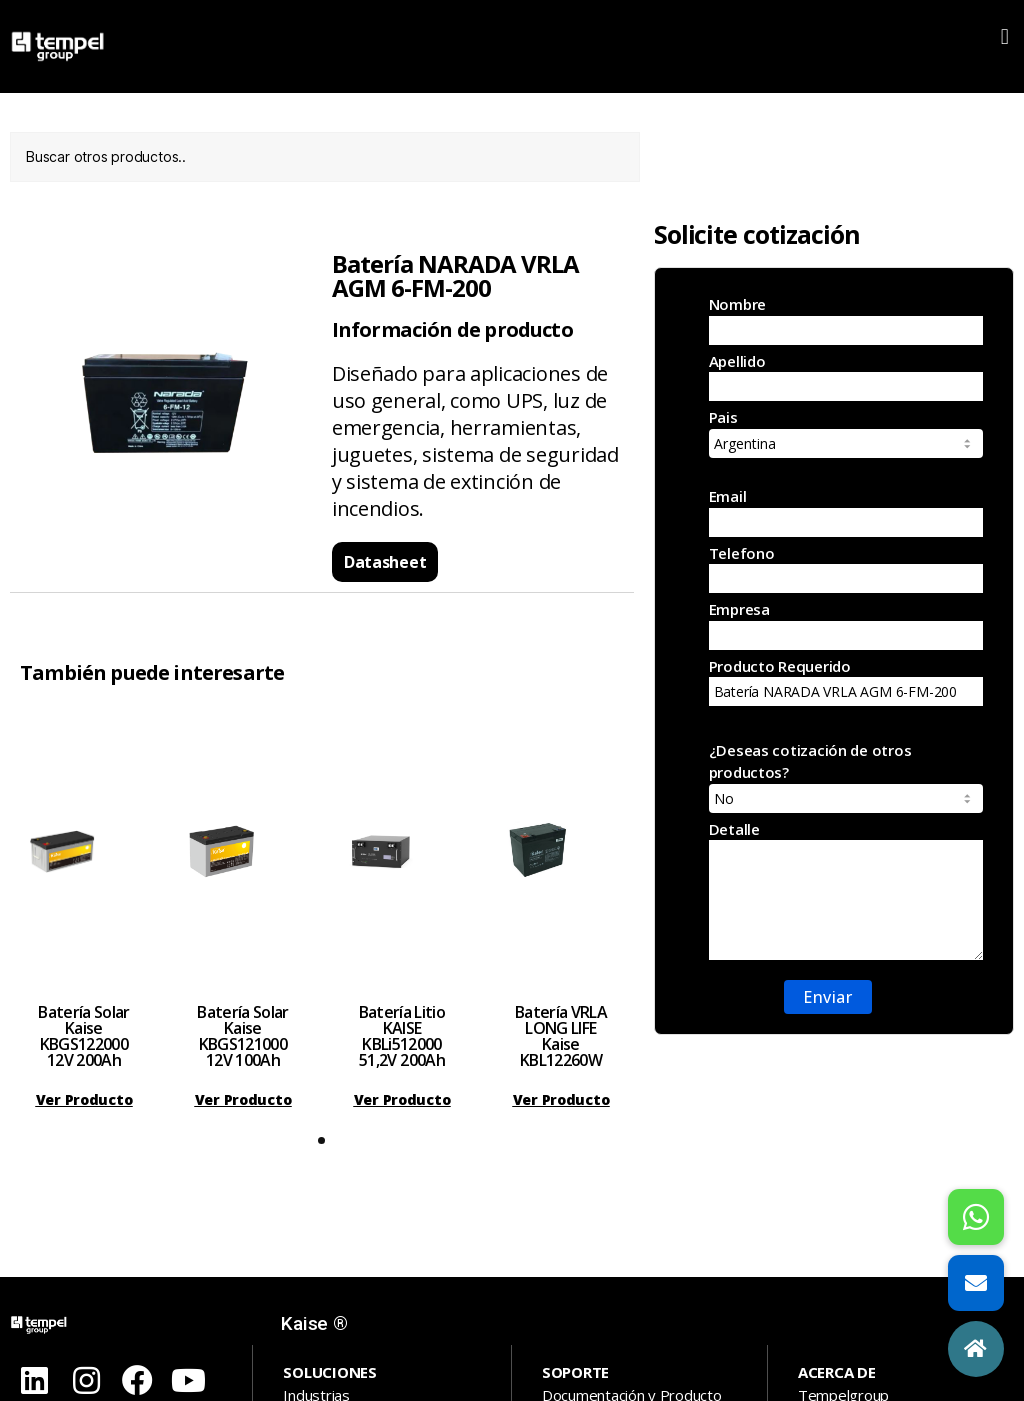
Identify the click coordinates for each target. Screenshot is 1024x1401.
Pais (846, 432)
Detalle (846, 890)
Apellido (846, 376)
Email (846, 511)
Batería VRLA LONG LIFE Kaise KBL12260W (561, 1036)
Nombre (846, 319)
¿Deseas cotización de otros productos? (846, 776)
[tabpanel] (84, 913)
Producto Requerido (846, 681)
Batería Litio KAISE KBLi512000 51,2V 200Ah (402, 1036)
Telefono (846, 568)
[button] (1004, 36)
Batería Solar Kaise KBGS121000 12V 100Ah (242, 1036)
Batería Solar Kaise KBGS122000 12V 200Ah (83, 1036)
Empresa (846, 624)
